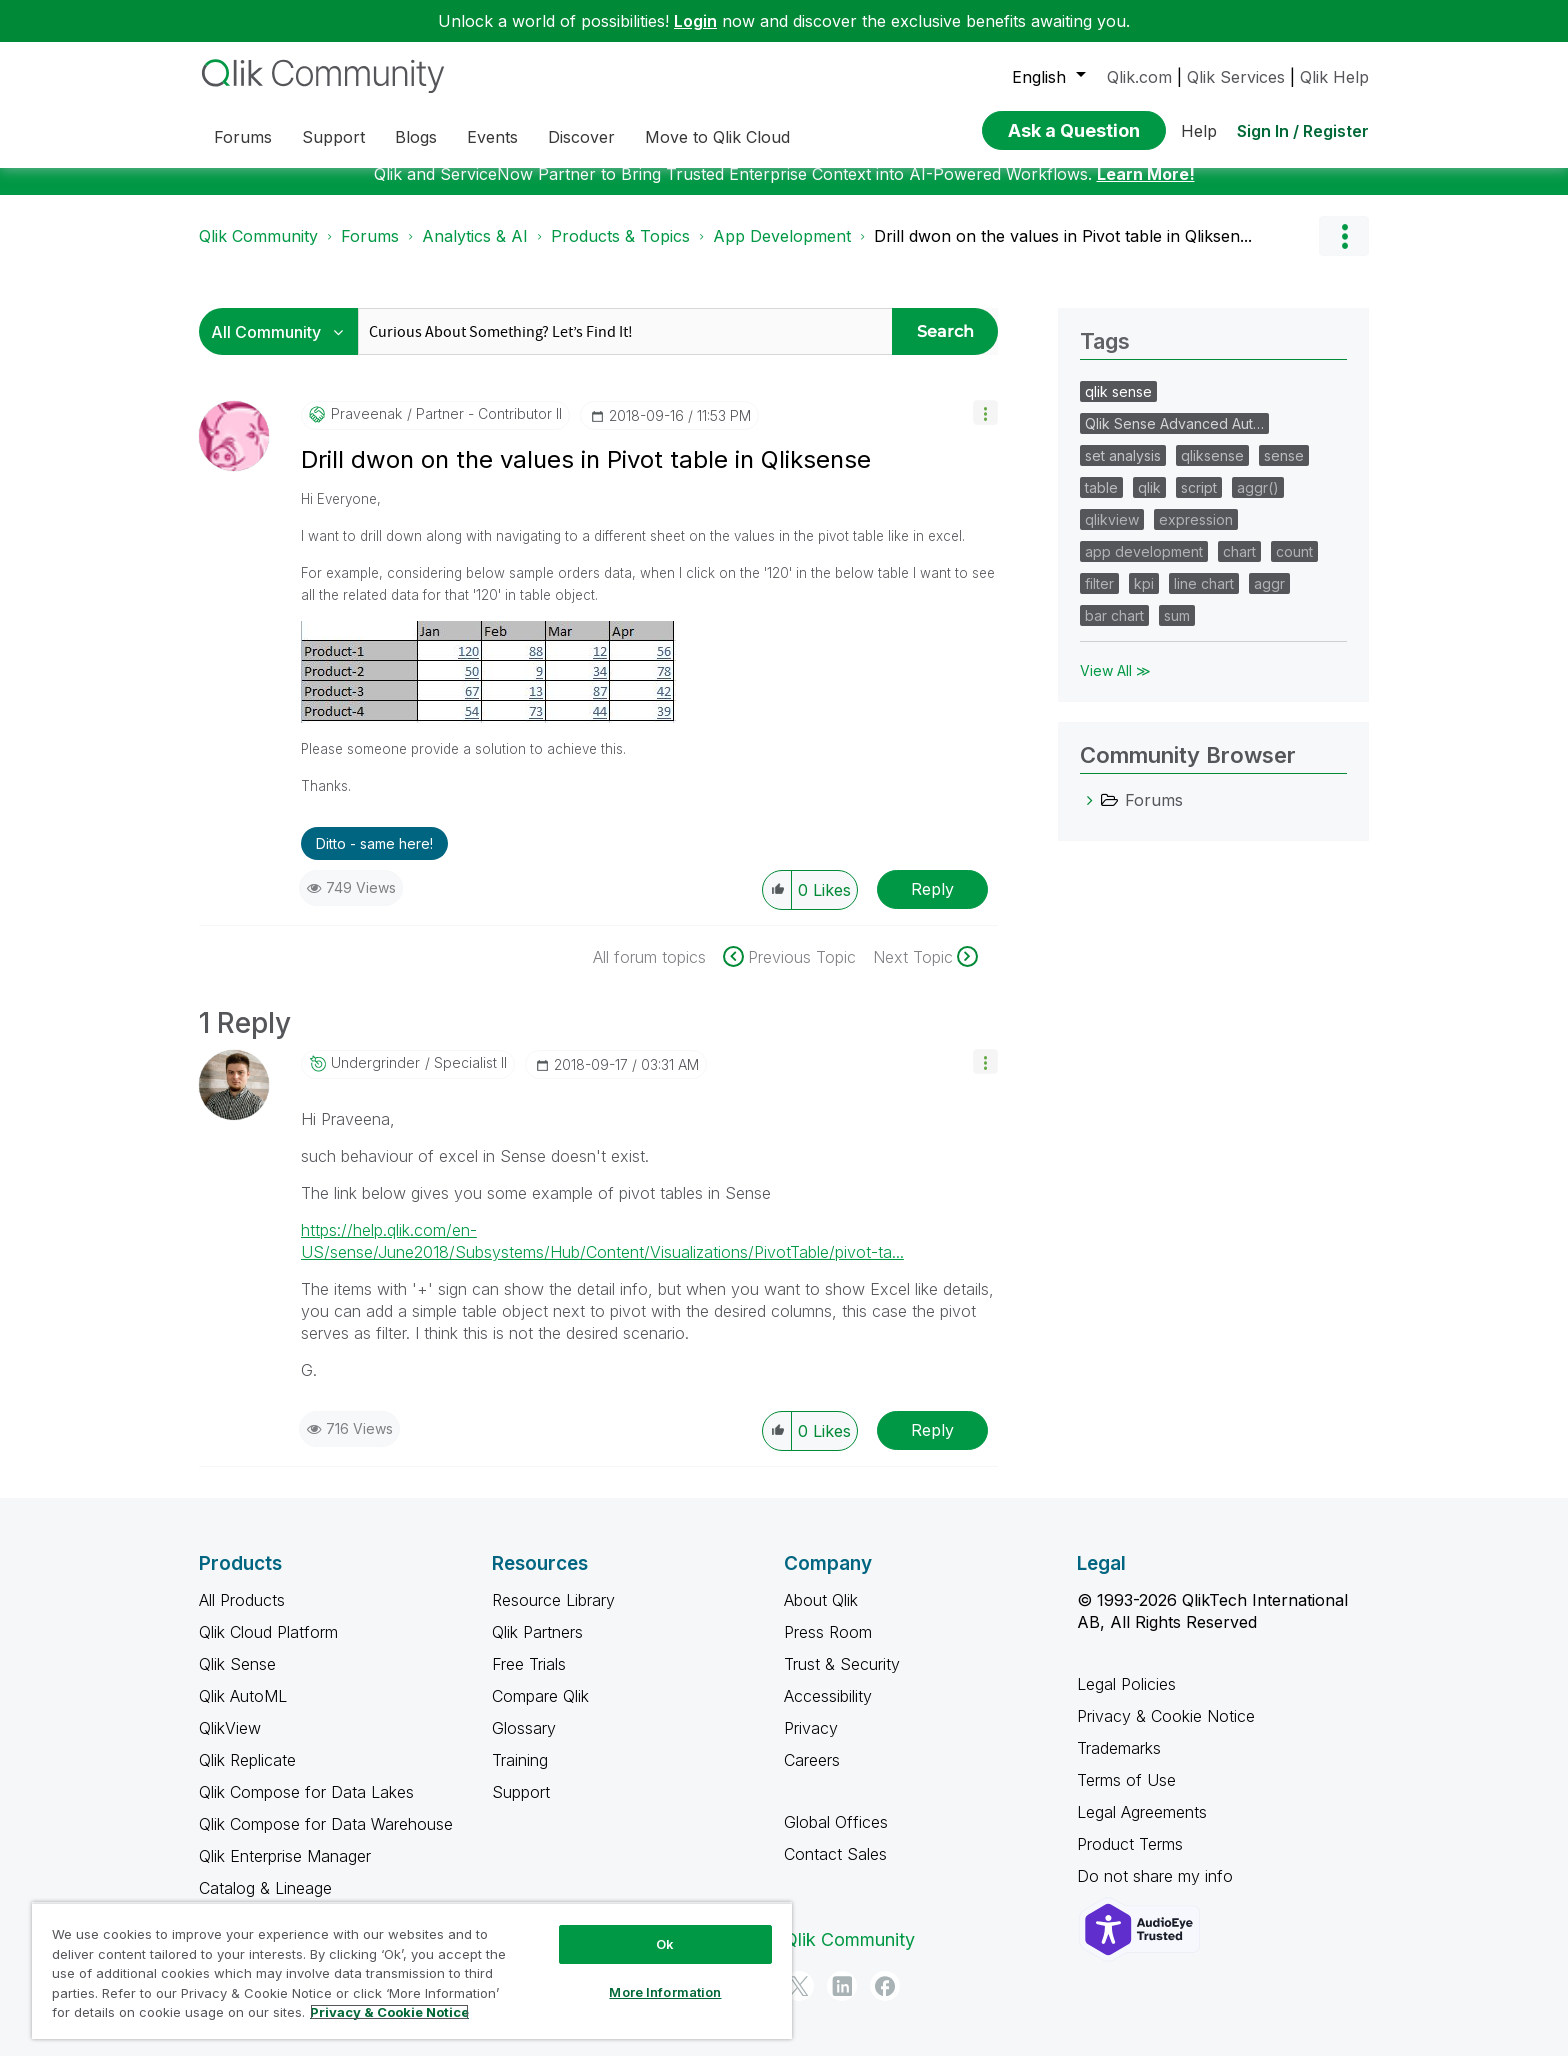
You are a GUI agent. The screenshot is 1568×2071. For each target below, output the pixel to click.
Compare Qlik (540, 1711)
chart (1239, 566)
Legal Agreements (1142, 1827)
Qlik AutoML (243, 1711)
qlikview (1112, 534)
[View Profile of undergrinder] (375, 1078)
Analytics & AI (475, 251)
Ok (665, 1944)
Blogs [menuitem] (416, 137)
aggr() (1258, 502)
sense (1284, 470)
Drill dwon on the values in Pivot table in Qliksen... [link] (1063, 251)
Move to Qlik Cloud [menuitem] (717, 137)
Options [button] (1344, 251)
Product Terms (1130, 1859)
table (1101, 502)
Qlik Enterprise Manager (285, 1871)
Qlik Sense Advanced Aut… (1174, 438)
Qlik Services (1236, 77)
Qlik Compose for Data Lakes (306, 1807)
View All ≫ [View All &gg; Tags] (1115, 685)
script (1199, 502)
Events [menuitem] (492, 137)
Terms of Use (1126, 1795)
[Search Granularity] (283, 346)
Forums (370, 251)
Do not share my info (1157, 1891)
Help (1199, 131)
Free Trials (529, 1679)
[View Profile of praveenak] (366, 429)
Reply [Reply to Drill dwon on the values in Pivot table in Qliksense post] (932, 904)
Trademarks (1119, 1763)
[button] (985, 427)
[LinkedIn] (842, 2001)
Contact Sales (835, 1869)
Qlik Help (1334, 77)
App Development (782, 251)
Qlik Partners (537, 1647)
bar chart (1114, 630)
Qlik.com (1139, 77)
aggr (1269, 598)
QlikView (230, 1743)
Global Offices (836, 1837)
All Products (242, 1615)
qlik (1149, 502)
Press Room (828, 1647)
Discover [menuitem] (581, 137)
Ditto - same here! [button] (374, 858)
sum (1177, 630)
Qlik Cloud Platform (268, 1647)
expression (1196, 534)
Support (521, 1807)
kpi (1144, 598)
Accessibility (828, 1711)
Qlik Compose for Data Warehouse (326, 1839)
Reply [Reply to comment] (932, 1445)
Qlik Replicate (247, 1775)
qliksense (1212, 470)
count (1294, 566)
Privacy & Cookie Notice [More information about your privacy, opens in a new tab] (389, 2012)
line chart (1204, 598)
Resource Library (553, 1615)
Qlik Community (258, 251)
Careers (812, 1775)
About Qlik (821, 1615)
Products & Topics (620, 251)
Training (520, 1775)
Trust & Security (842, 1679)
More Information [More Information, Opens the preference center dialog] (665, 1992)
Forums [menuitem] (243, 137)
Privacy (811, 1743)
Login (695, 21)
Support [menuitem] (333, 137)
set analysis (1123, 470)
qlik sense (1118, 406)
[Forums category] (1090, 815)
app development (1144, 566)
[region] (412, 1970)
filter (1099, 598)
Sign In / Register (1303, 131)
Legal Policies (1126, 1699)
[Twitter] (799, 2001)
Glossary (524, 1743)
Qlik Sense (237, 1679)
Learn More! (1146, 189)
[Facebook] (885, 2001)
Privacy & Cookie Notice (1166, 1731)
